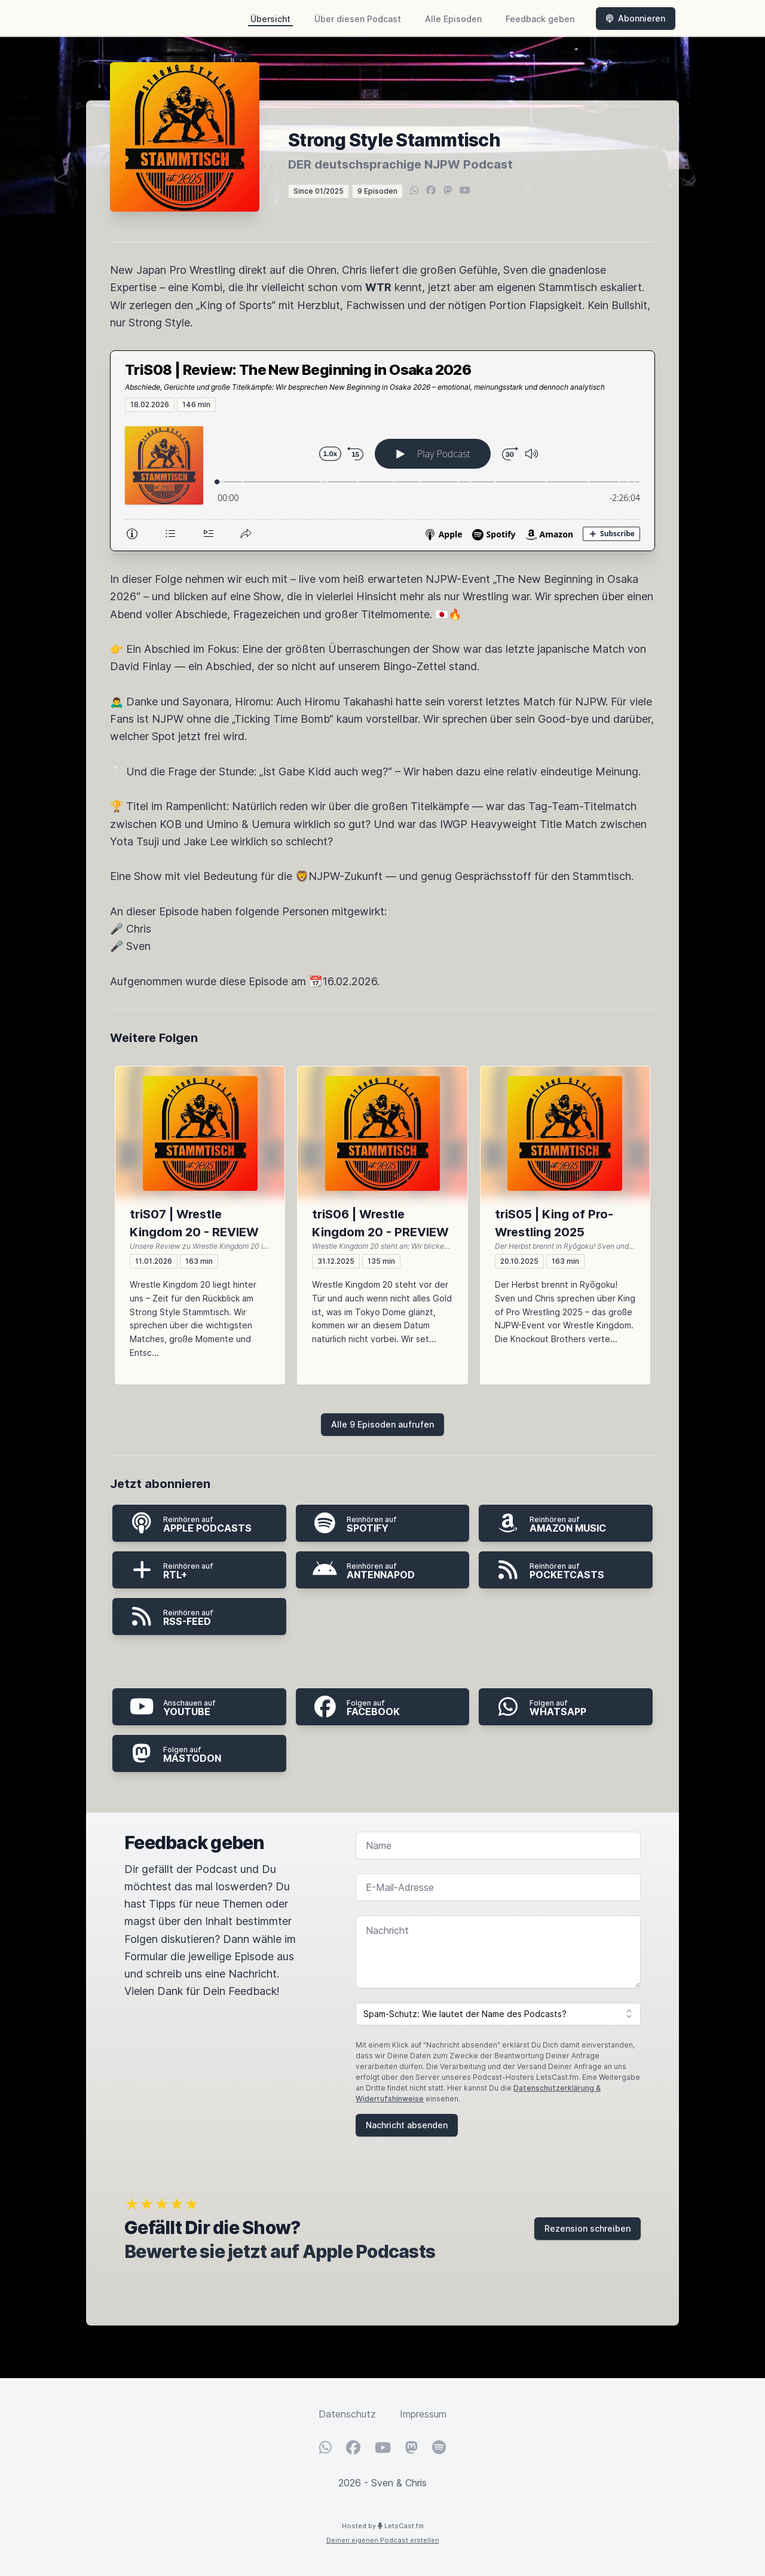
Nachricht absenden (407, 2125)
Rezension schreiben (587, 2228)
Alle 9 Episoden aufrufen (382, 1424)
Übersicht (270, 19)
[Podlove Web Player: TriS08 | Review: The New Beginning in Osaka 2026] (382, 481)
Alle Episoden (453, 19)
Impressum (423, 2414)
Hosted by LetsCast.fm (383, 2526)
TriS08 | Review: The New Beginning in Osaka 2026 (298, 369)
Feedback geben (540, 19)
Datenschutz (347, 2414)
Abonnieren (635, 18)
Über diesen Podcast (357, 19)
